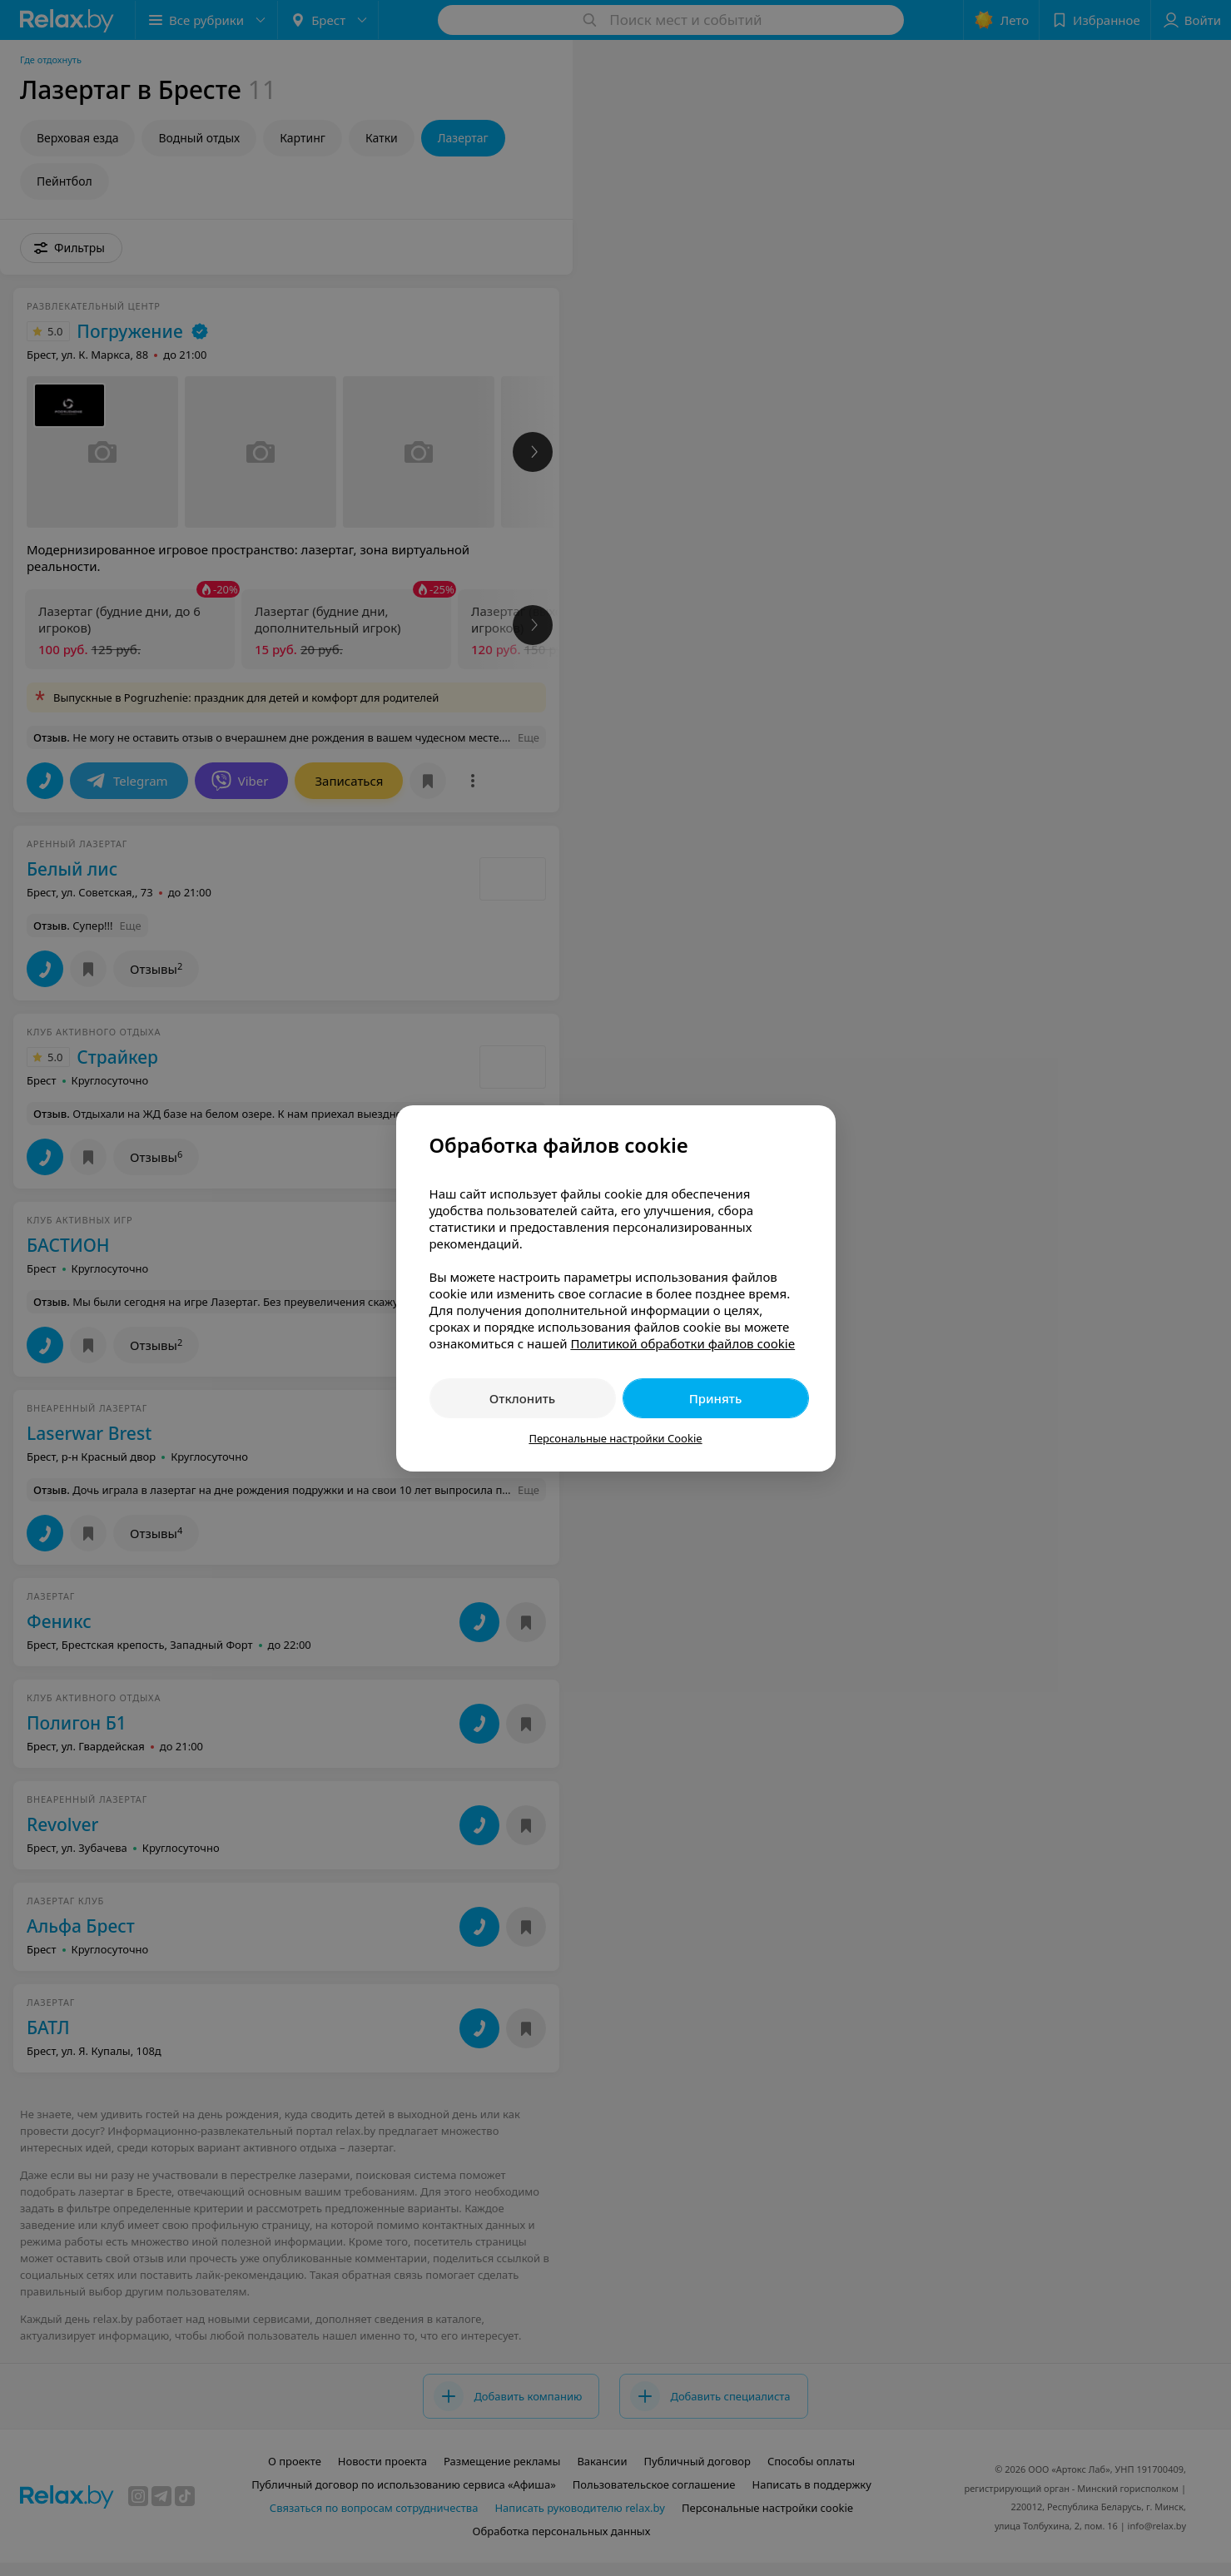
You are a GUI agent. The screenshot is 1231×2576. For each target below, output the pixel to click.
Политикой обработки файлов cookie (682, 1343)
